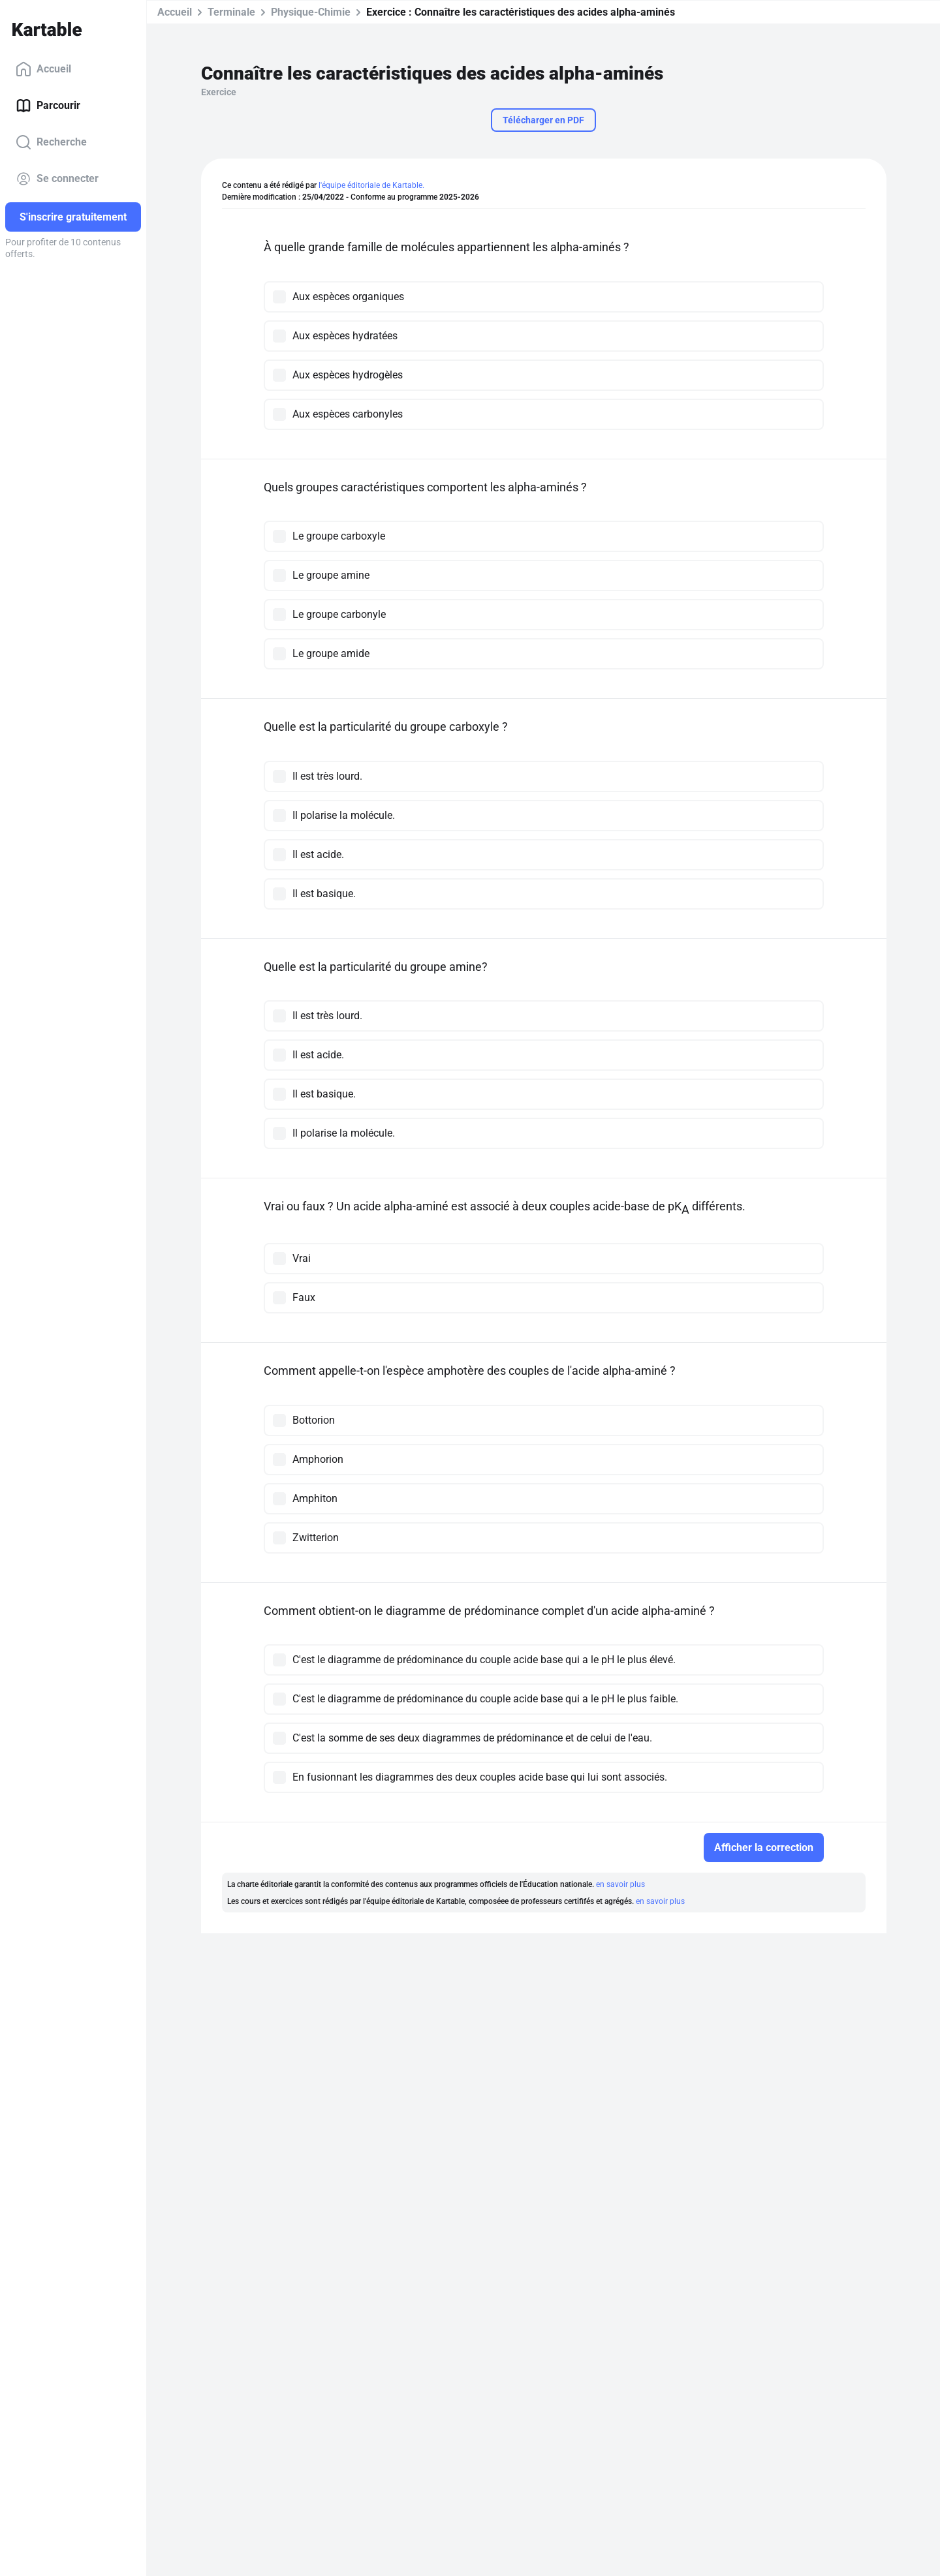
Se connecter (57, 179)
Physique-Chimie (311, 12)
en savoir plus (620, 1884)
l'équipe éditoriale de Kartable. (371, 185)
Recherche (51, 142)
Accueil (43, 69)
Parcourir (48, 106)
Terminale (231, 12)
